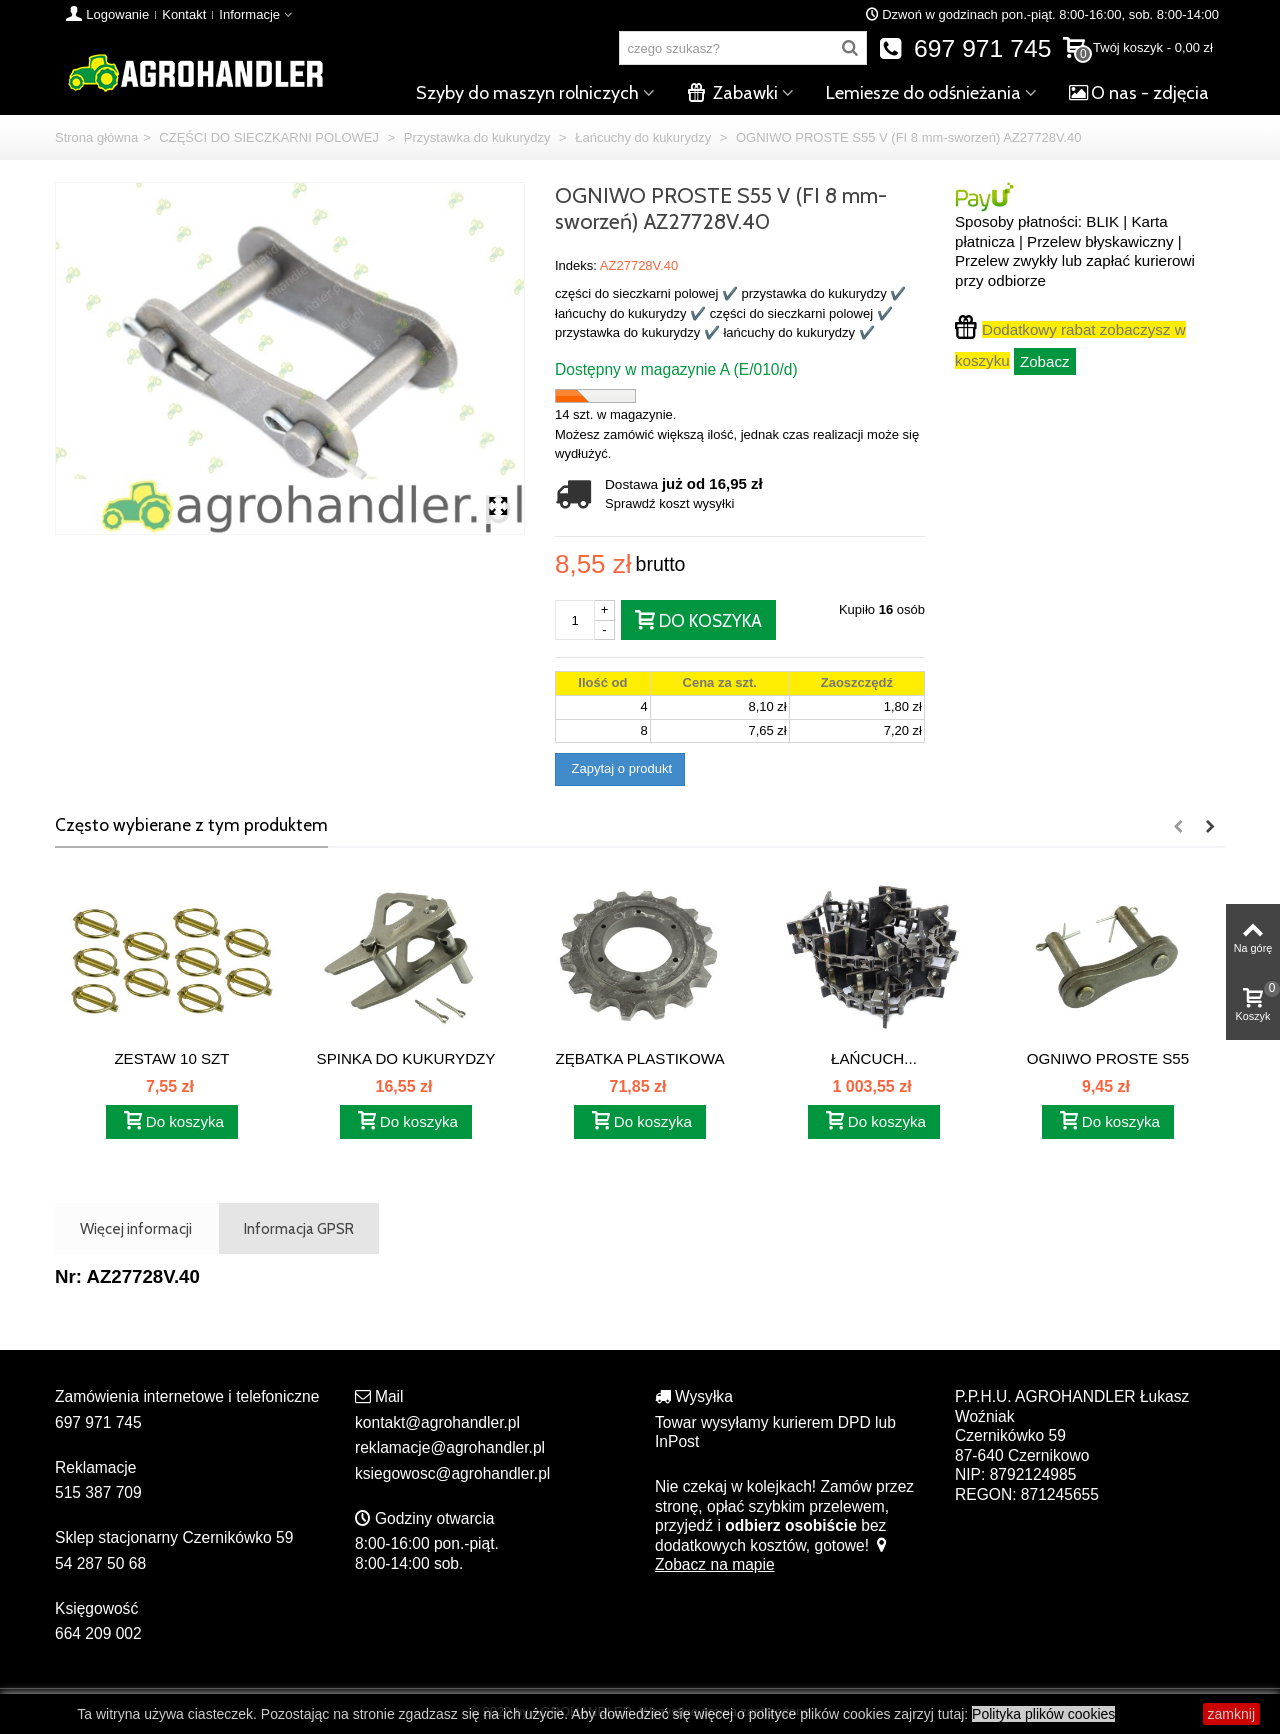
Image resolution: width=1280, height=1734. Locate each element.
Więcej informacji (136, 1228)
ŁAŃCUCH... (874, 1058)
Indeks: (576, 265)
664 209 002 (98, 1633)
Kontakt (184, 14)
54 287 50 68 (100, 1563)
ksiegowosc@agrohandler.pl (452, 1473)
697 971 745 (965, 48)
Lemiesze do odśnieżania (923, 93)
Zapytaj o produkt (620, 768)
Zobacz (1045, 361)
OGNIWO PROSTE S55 (1108, 1058)
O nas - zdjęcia (1139, 93)
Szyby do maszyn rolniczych (527, 93)
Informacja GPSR (299, 1228)
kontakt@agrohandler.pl (437, 1422)
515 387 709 (98, 1492)
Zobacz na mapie (772, 1555)
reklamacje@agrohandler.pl (450, 1447)
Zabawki (732, 93)
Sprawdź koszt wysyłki (669, 503)
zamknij (1231, 1714)
